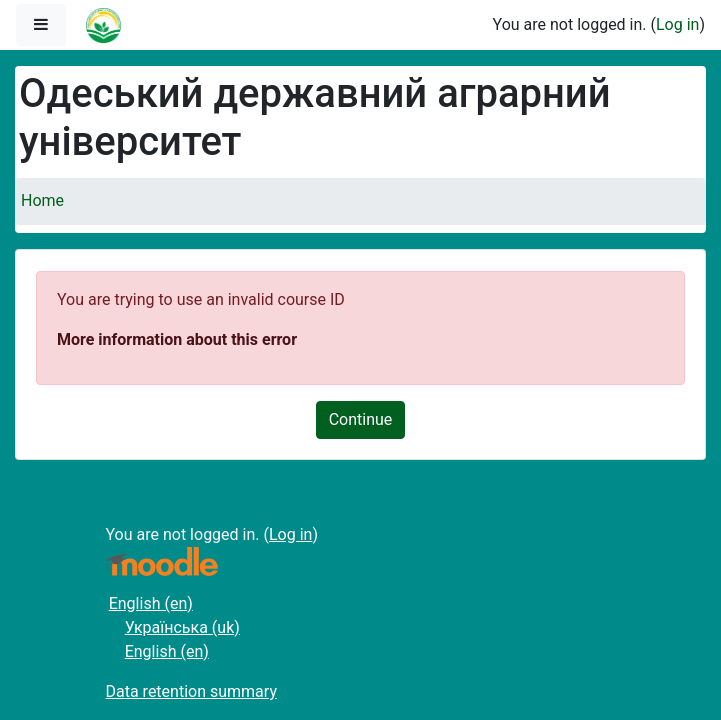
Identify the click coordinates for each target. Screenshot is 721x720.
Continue (361, 419)
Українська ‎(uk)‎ (182, 627)
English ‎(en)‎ (151, 603)
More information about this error (177, 339)
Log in (677, 24)
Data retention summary (191, 691)
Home (42, 200)
